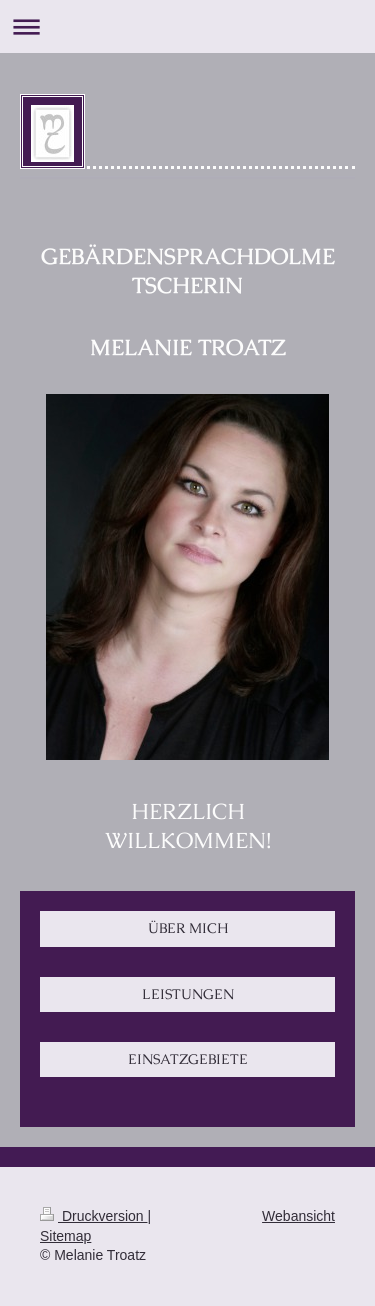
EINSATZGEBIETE (188, 1059)
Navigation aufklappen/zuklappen (187, 26)
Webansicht (298, 1216)
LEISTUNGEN (188, 994)
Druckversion (93, 1216)
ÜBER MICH (188, 928)
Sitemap (65, 1236)
